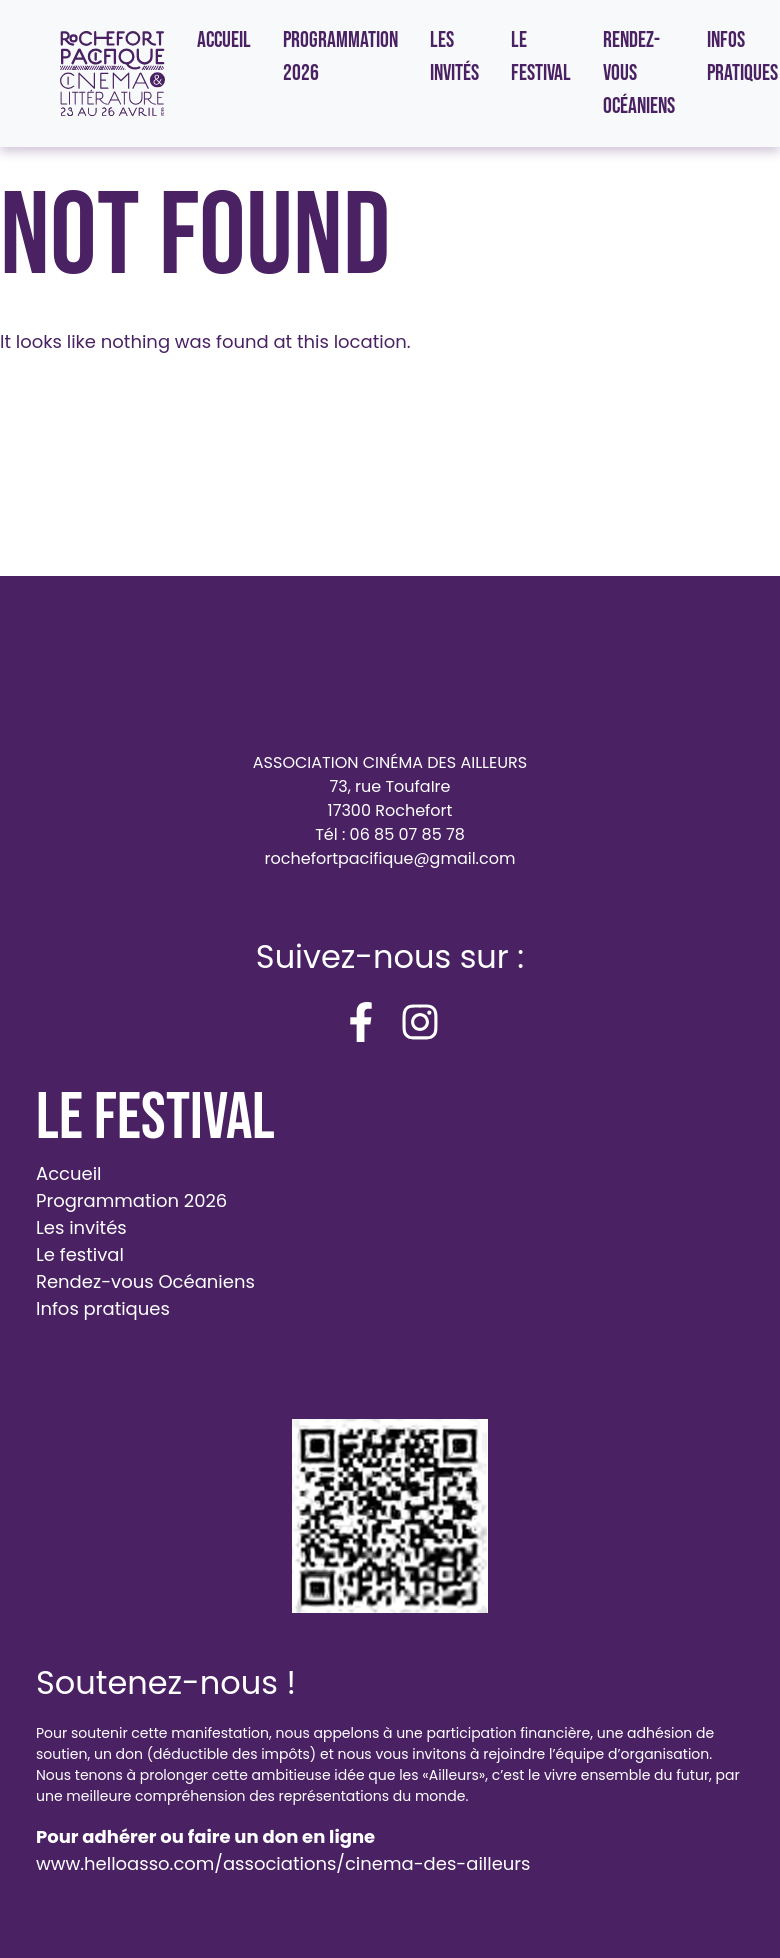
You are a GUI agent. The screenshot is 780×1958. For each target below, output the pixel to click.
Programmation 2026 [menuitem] (340, 57)
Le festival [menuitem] (541, 57)
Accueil (69, 1173)
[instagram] (420, 1022)
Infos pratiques (103, 1308)
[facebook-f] (361, 1022)
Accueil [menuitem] (224, 40)
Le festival (80, 1254)
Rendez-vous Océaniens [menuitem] (639, 73)
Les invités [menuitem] (454, 57)
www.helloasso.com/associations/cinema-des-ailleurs (283, 1863)
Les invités (81, 1227)
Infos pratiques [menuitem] (742, 57)
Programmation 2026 (131, 1200)
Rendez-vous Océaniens (145, 1281)
